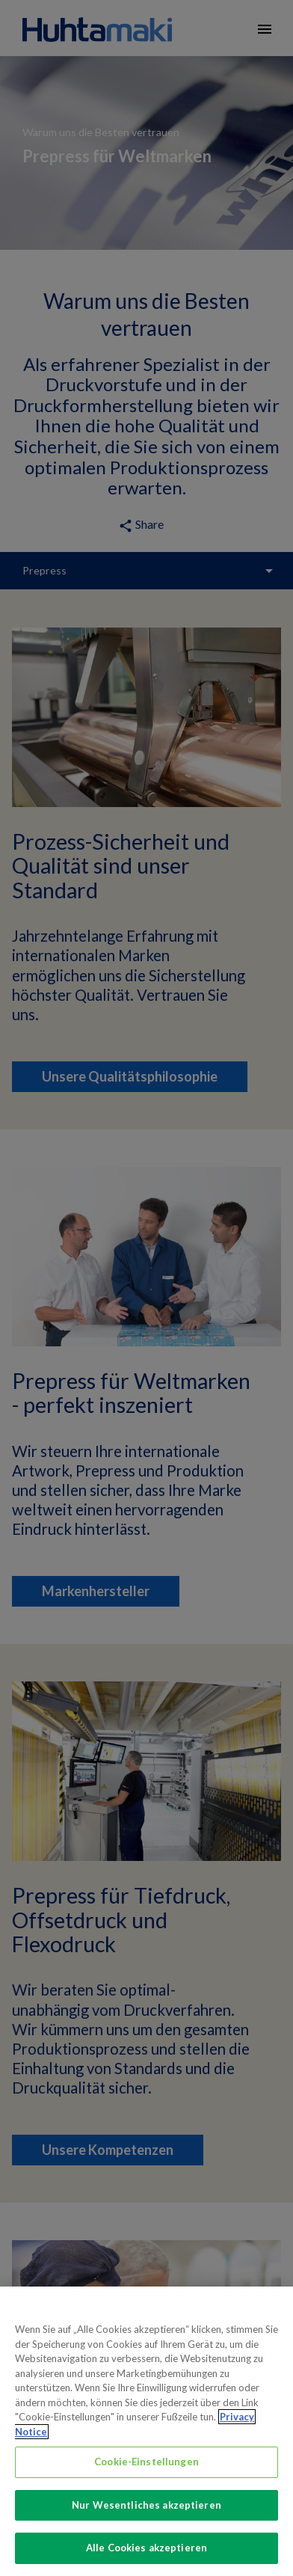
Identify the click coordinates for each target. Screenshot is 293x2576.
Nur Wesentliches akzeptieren (146, 2518)
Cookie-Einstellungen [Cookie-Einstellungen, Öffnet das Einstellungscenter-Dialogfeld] (146, 2474)
